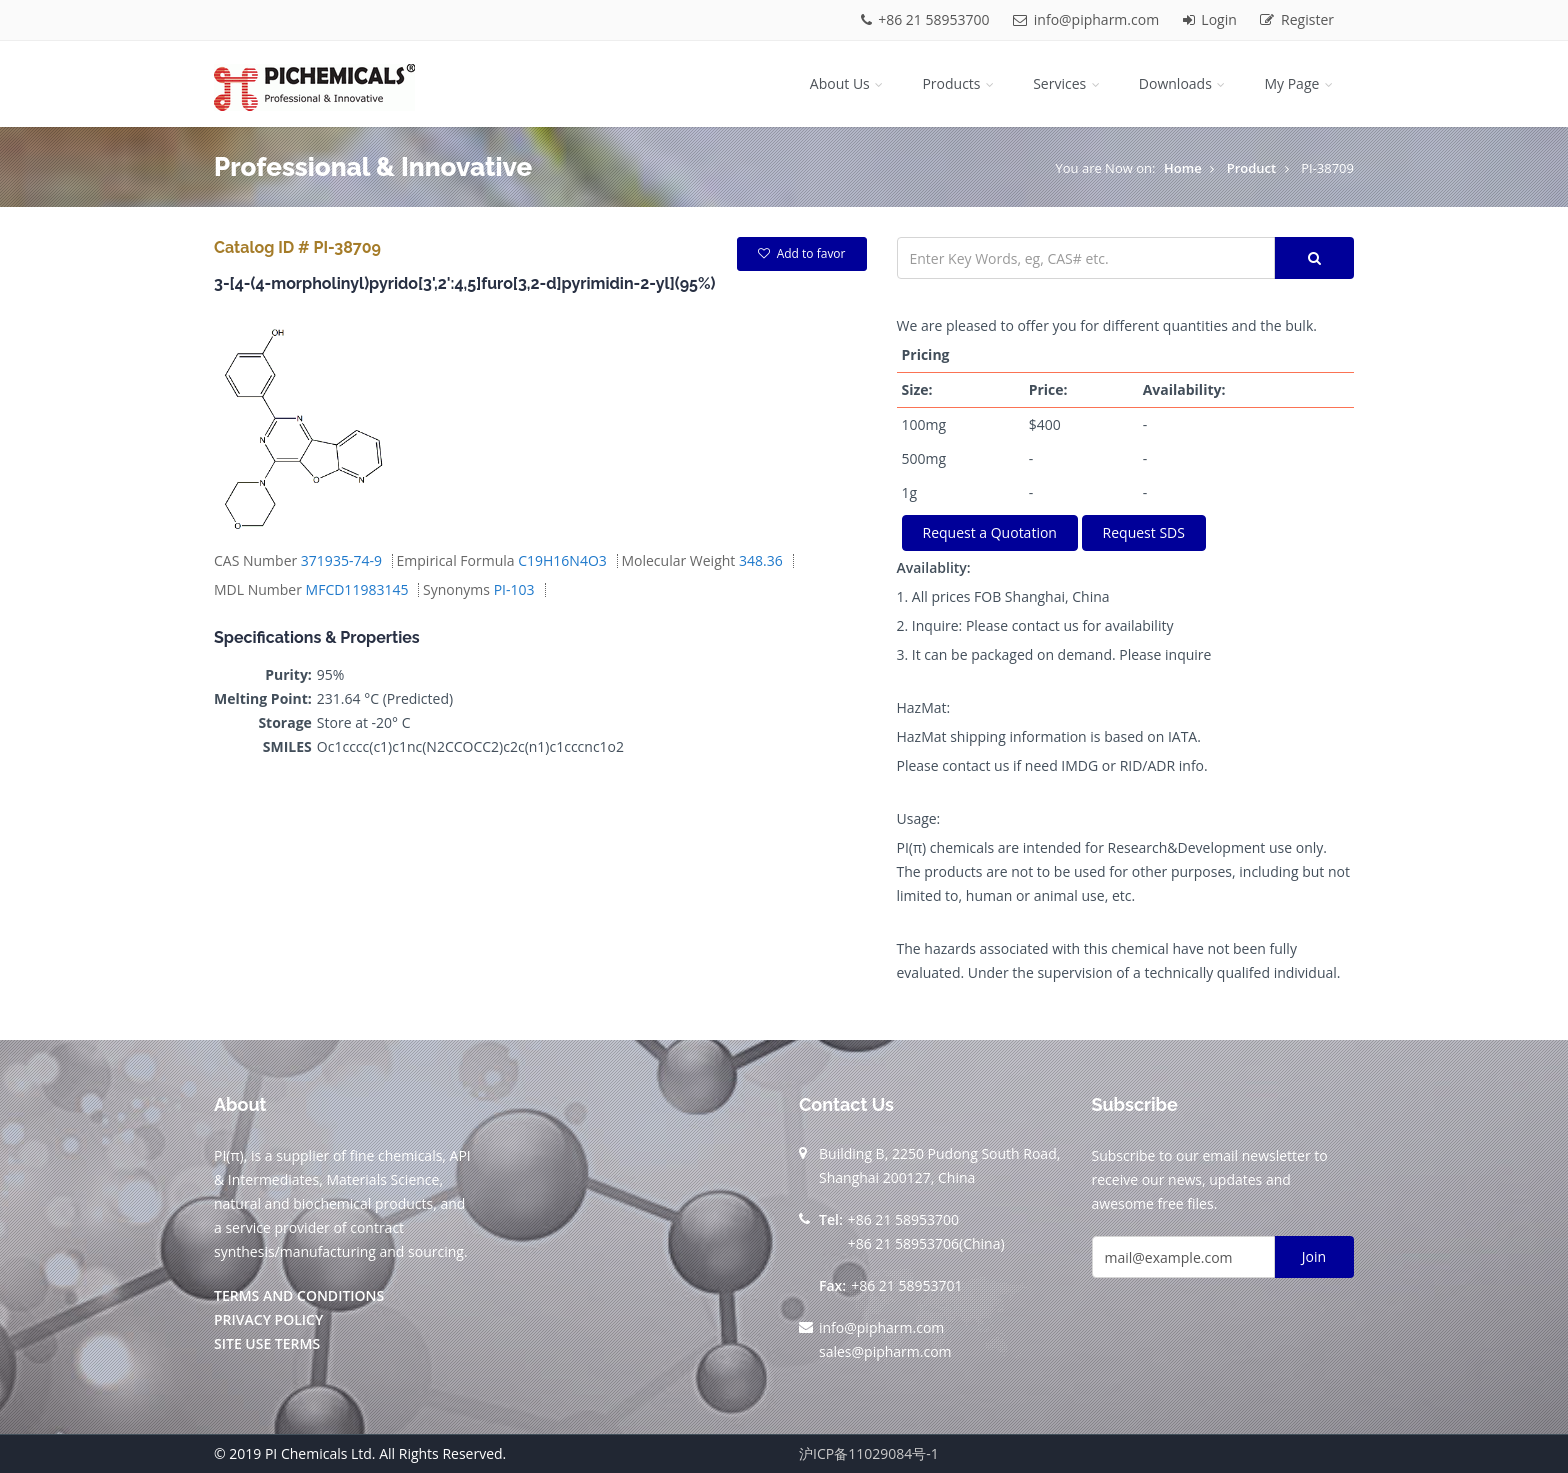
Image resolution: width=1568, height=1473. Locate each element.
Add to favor (802, 253)
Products (959, 83)
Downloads (1184, 83)
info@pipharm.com (1088, 19)
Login (1212, 19)
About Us (848, 83)
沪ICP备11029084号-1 (869, 1453)
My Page (1300, 83)
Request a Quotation (990, 532)
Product (1252, 168)
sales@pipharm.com (885, 1351)
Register (1297, 19)
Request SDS (1144, 532)
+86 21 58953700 (927, 19)
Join (1314, 1256)
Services (1068, 83)
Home (1183, 168)
